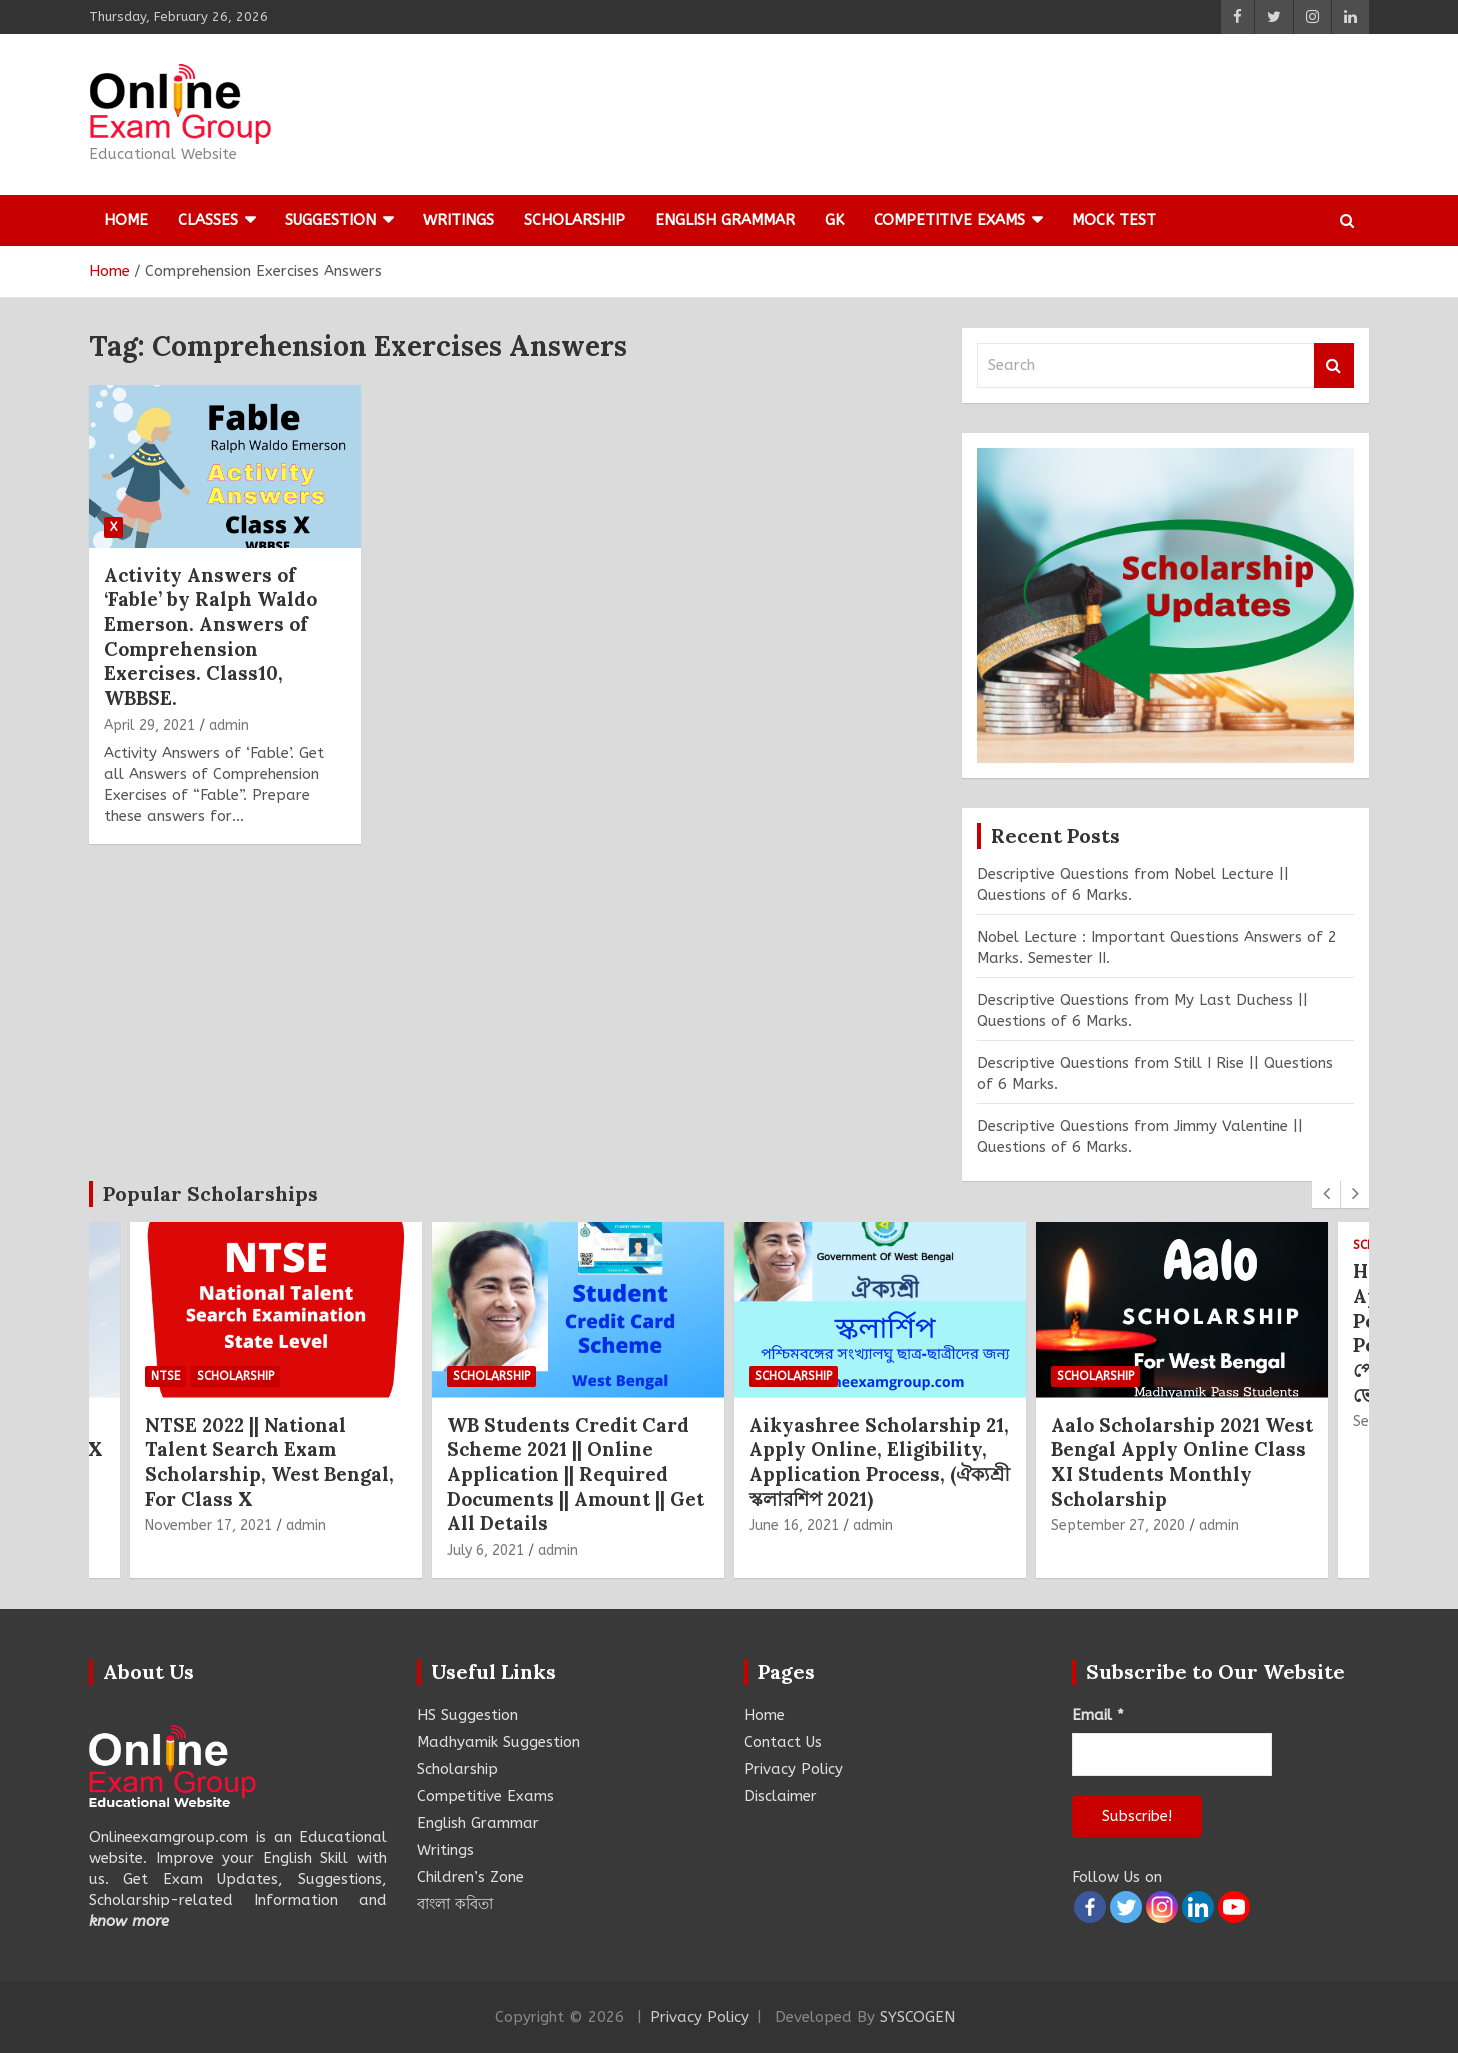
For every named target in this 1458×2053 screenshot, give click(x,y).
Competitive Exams (949, 220)
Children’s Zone (470, 1877)
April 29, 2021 (149, 725)
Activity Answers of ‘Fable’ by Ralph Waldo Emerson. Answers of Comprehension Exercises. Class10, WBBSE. (210, 636)
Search (1334, 365)
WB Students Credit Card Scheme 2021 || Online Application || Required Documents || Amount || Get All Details (575, 1474)
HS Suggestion (467, 1715)
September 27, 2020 (1118, 1525)
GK (834, 220)
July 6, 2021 (485, 1550)
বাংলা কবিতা (455, 1904)
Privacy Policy (793, 1769)
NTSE (165, 1377)
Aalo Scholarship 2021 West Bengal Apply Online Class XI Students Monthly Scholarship (1182, 1462)
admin (229, 725)
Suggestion (330, 220)
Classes (208, 220)
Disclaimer (780, 1796)
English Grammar (725, 220)
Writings (458, 220)
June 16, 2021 (794, 1525)
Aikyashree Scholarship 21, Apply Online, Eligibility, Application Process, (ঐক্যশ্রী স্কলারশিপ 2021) (879, 1462)
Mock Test (1114, 220)
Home (126, 220)
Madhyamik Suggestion (498, 1742)
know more (129, 1921)
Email (1098, 1715)
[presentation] (1326, 1194)
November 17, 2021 (208, 1525)
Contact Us (783, 1742)
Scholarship (574, 220)
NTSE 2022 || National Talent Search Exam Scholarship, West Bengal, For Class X (269, 1462)
